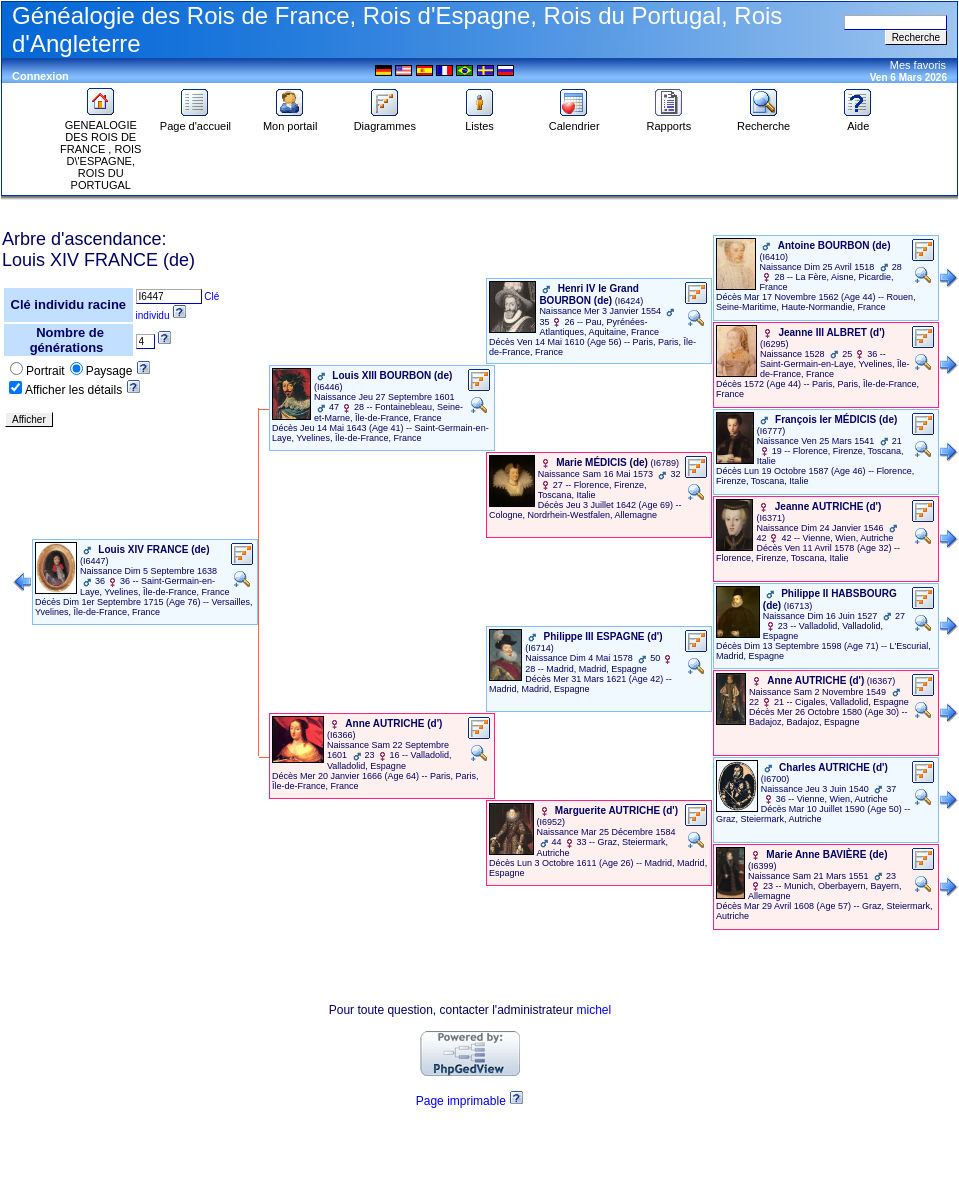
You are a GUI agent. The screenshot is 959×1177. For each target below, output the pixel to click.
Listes (480, 121)
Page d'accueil (195, 121)
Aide (858, 121)
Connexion (40, 76)
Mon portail (290, 121)
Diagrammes (385, 121)
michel (594, 1010)
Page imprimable (461, 1101)
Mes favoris (918, 65)
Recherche (763, 121)
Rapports (669, 121)
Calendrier (574, 121)
